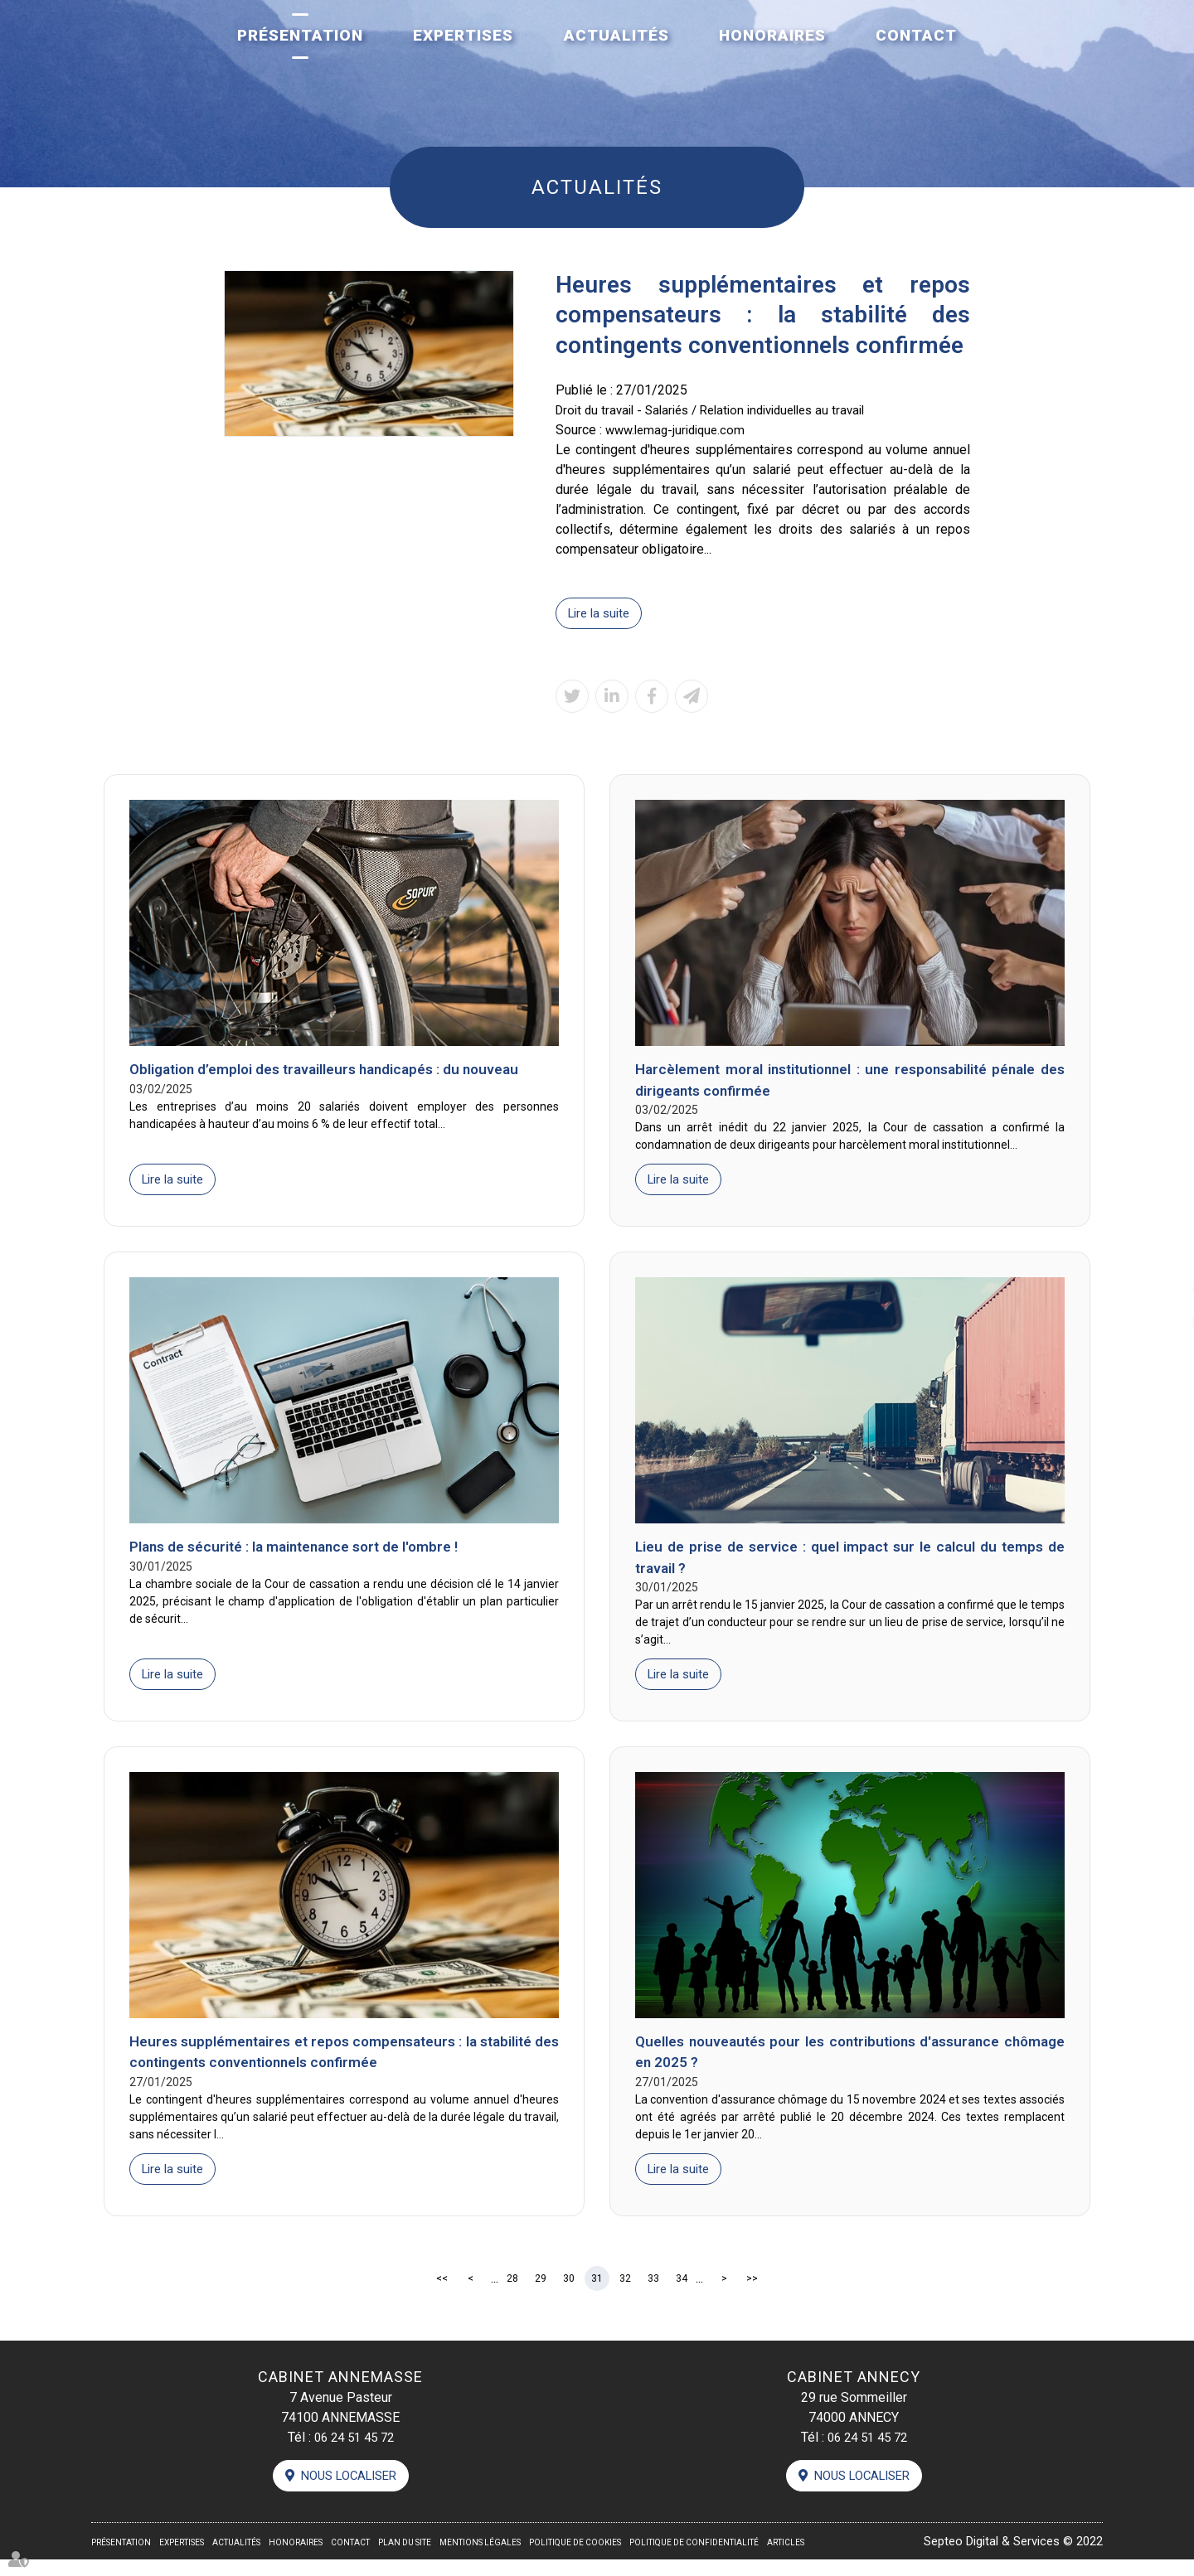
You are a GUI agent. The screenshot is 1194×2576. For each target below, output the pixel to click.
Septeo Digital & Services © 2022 (1004, 2557)
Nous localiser (349, 2491)
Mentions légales (480, 2559)
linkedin (1161, 1288)
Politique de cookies (575, 2559)
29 (540, 2292)
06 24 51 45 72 (354, 2451)
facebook (1161, 1255)
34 (681, 2292)
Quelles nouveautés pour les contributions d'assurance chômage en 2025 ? (850, 2064)
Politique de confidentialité (694, 2559)
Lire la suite (602, 614)
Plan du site (404, 2559)
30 (569, 2292)
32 (625, 2292)
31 (597, 2292)
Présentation (300, 35)
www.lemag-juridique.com (679, 430)
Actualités (616, 35)
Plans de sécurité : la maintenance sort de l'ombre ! (302, 1553)
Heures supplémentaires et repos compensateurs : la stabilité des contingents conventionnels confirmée (344, 2064)
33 (653, 2292)
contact (1161, 1321)
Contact (916, 35)
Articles (785, 2559)
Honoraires (772, 35)
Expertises (463, 35)
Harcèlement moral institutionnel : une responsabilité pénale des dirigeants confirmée (850, 1083)
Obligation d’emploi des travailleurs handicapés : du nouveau (335, 1072)
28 (512, 2292)
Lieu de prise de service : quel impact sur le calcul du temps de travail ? (850, 1565)
